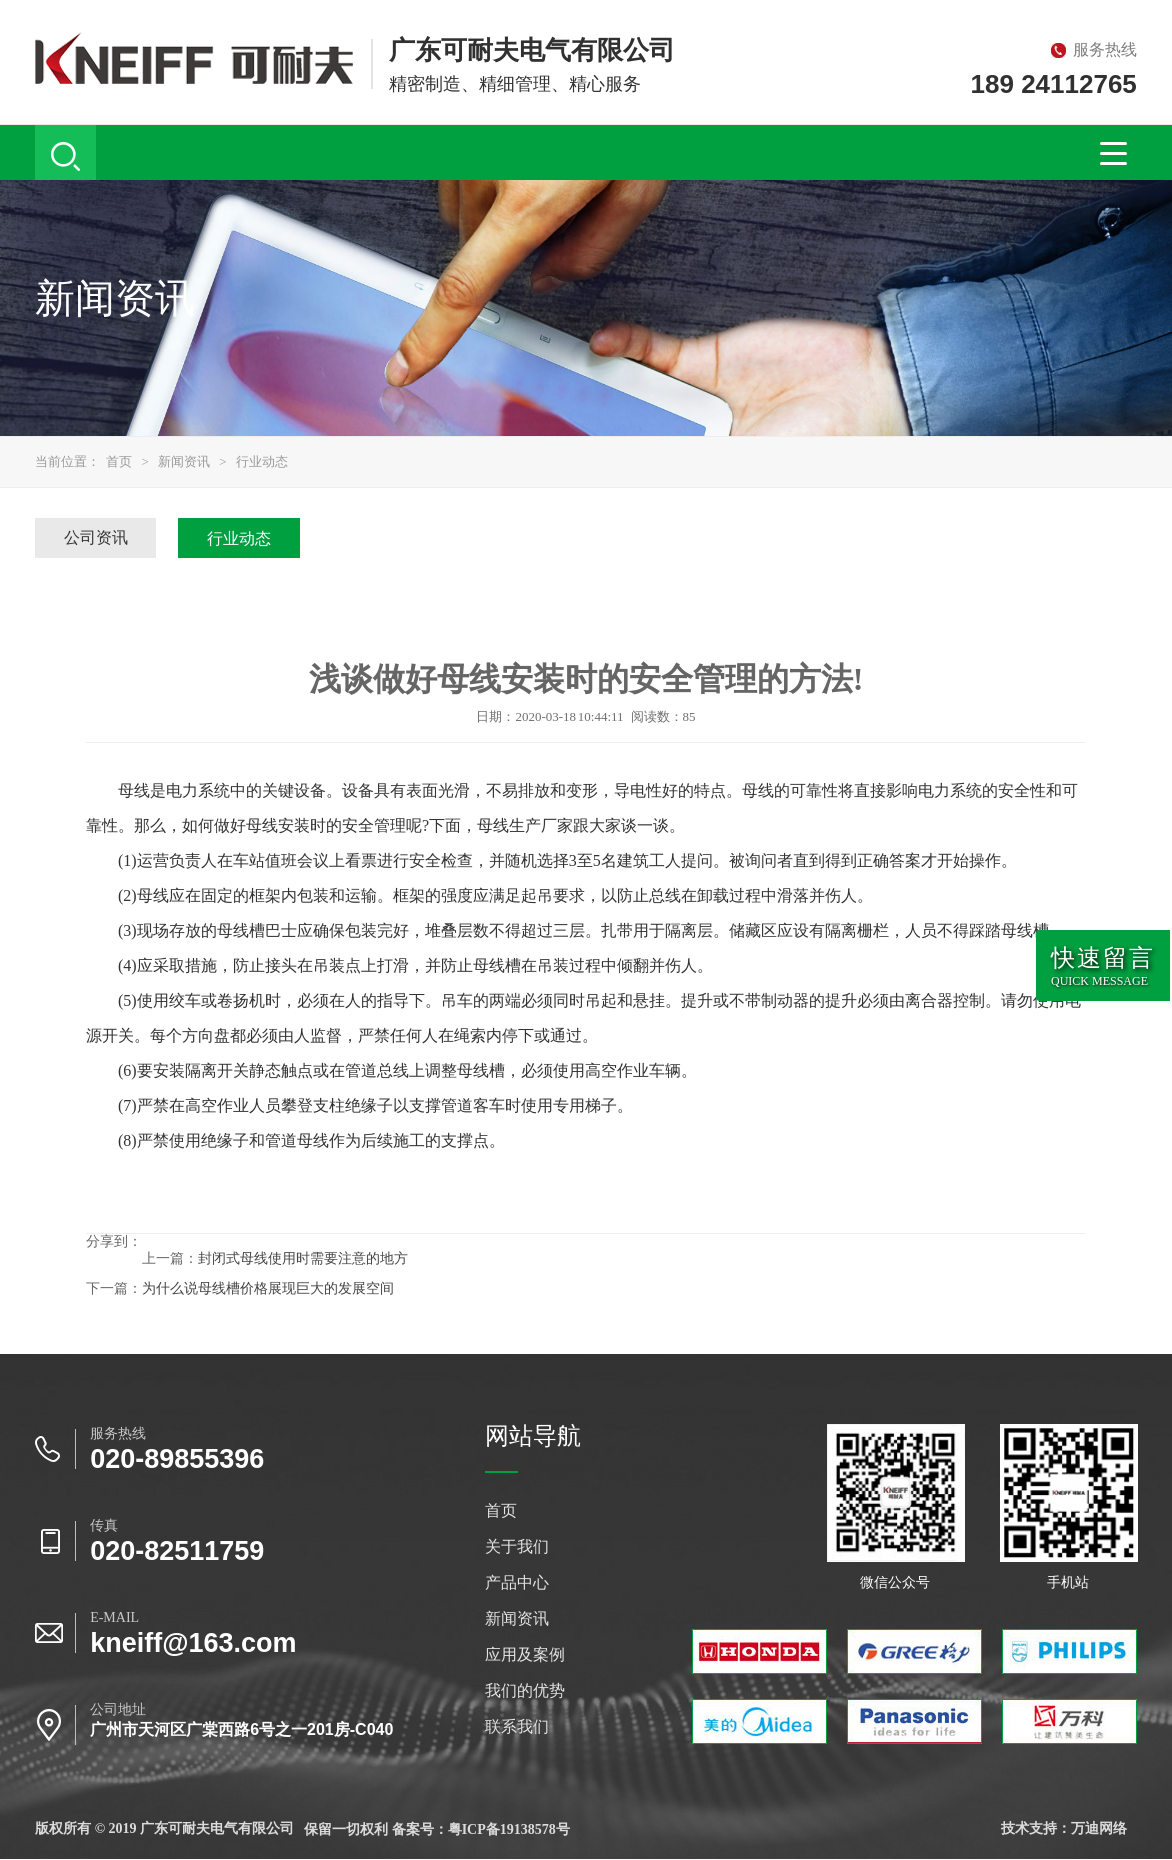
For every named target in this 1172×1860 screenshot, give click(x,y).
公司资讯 (96, 537)
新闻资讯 (184, 461)
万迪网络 (1099, 1828)
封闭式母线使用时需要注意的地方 (303, 1258)
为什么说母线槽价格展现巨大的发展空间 (268, 1288)
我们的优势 (525, 1691)
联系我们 (517, 1727)
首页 (119, 461)
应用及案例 (525, 1655)
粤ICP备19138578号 (509, 1829)
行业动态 (262, 461)
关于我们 (517, 1547)
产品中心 (517, 1583)
